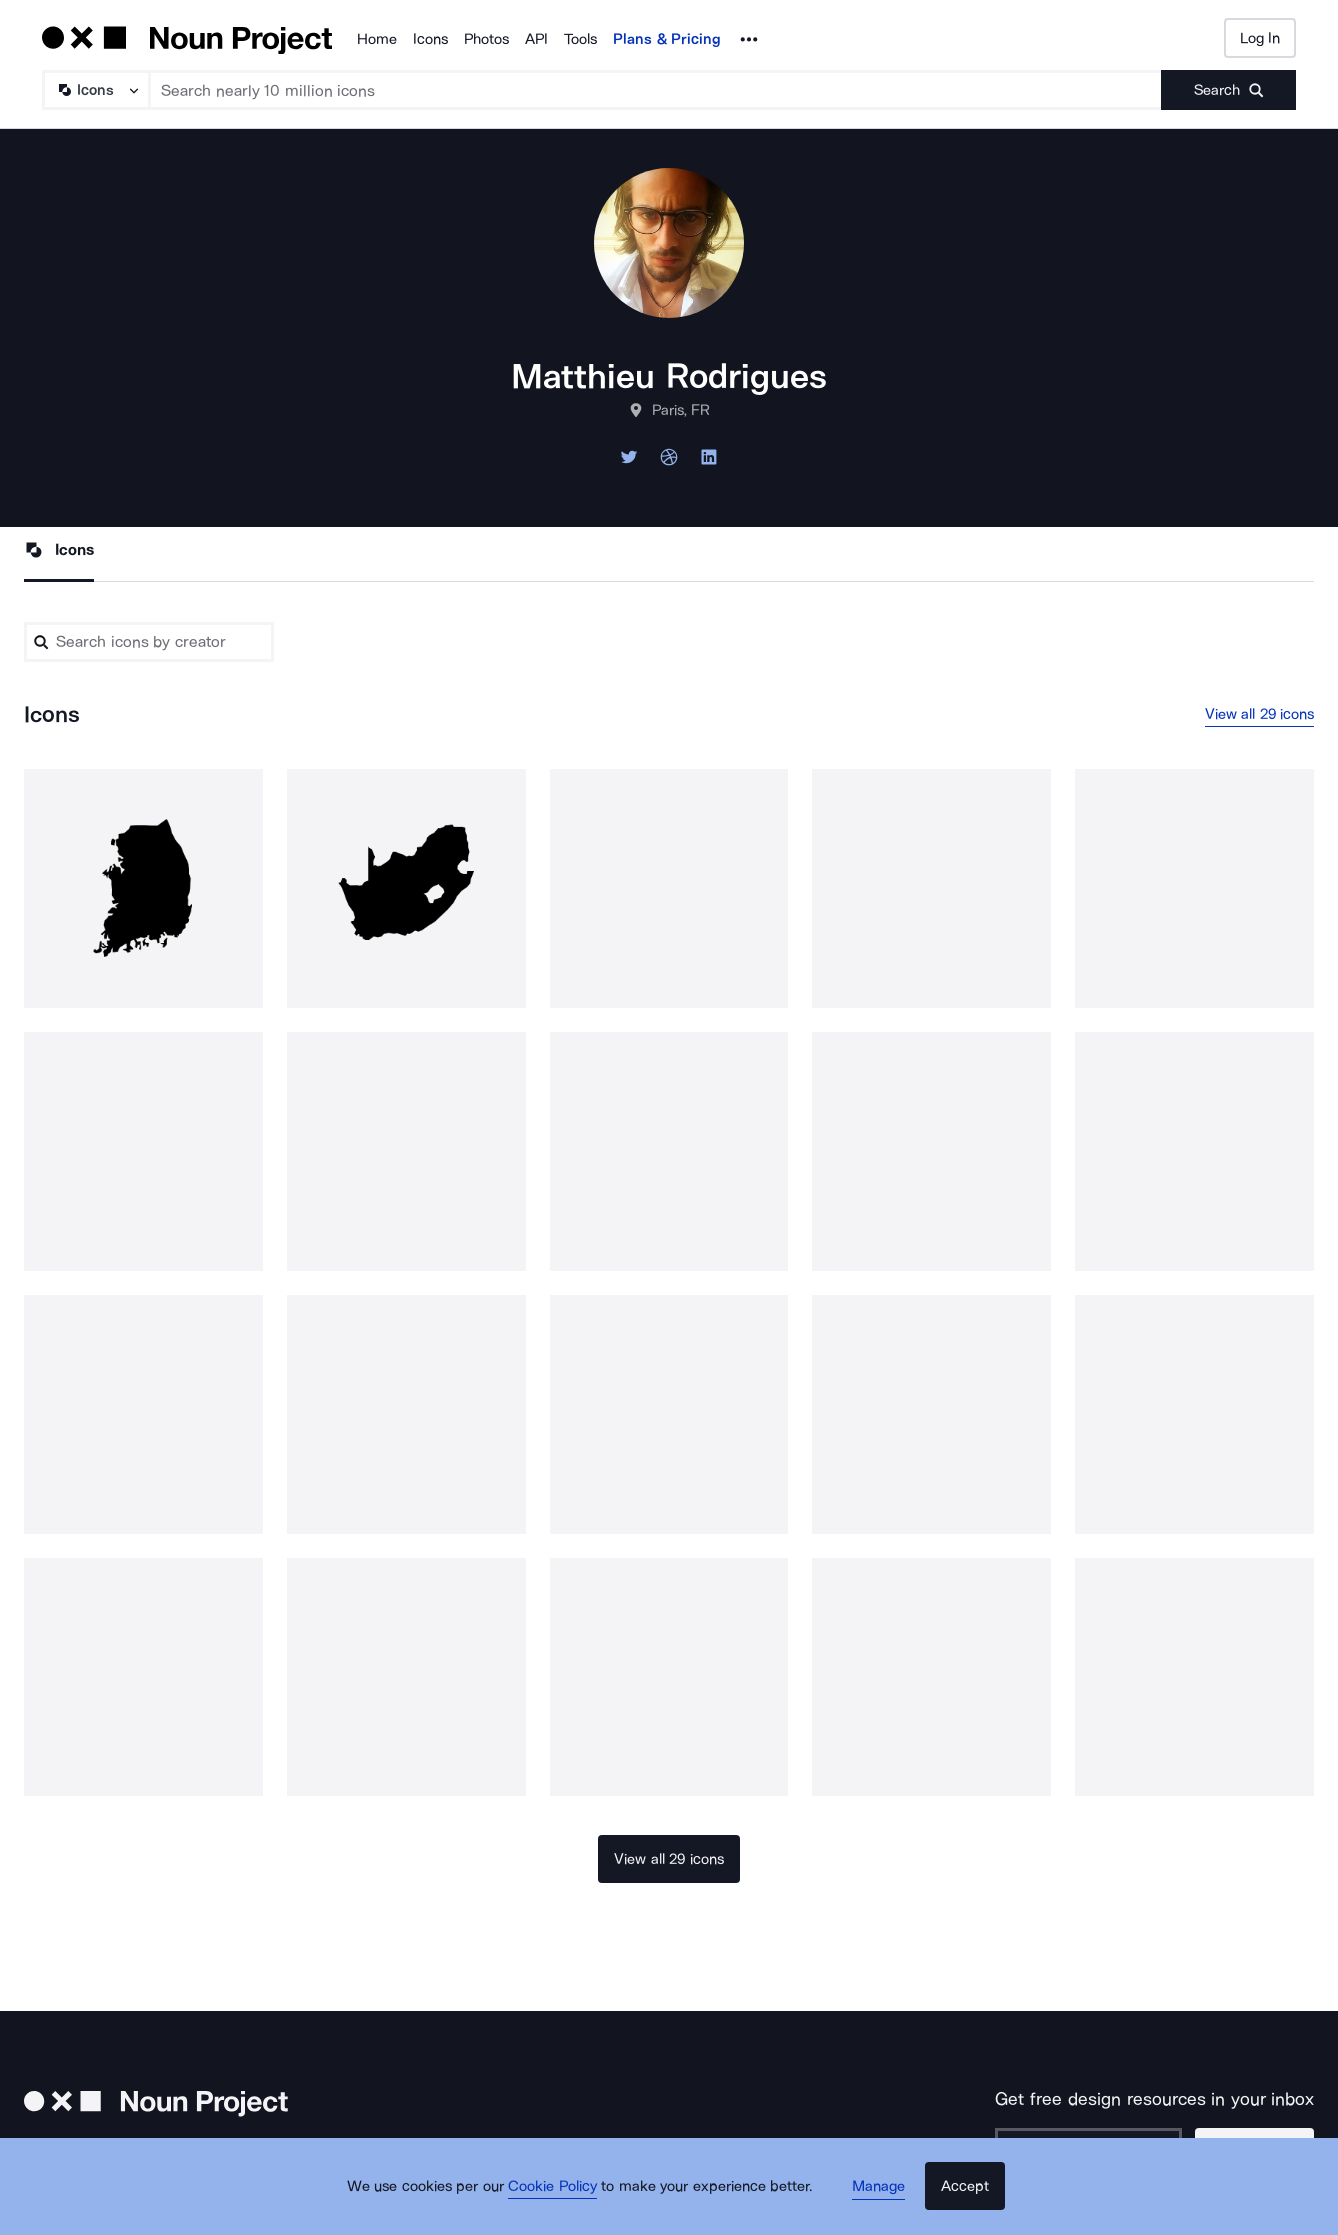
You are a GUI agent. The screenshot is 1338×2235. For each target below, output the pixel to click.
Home (377, 39)
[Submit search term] (1228, 90)
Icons (430, 39)
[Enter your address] (1099, 2150)
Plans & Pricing (667, 39)
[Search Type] (95, 90)
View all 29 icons (1260, 716)
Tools (580, 39)
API (536, 39)
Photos (486, 39)
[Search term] (656, 90)
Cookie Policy (561, 2200)
